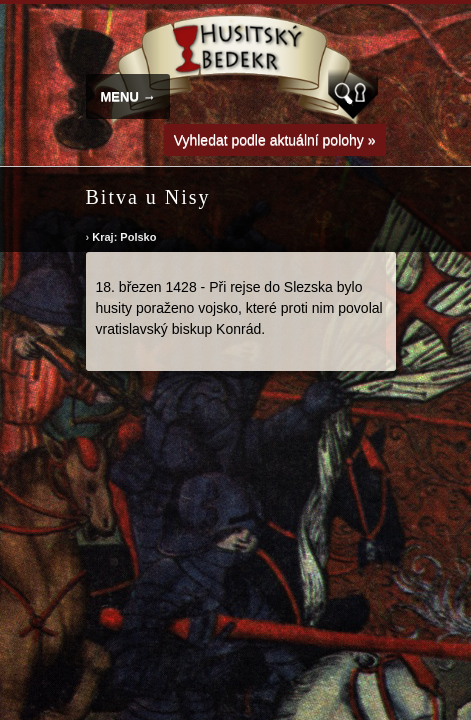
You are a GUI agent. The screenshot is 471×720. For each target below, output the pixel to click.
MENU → (128, 96)
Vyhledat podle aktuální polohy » (275, 140)
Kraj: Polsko (124, 237)
